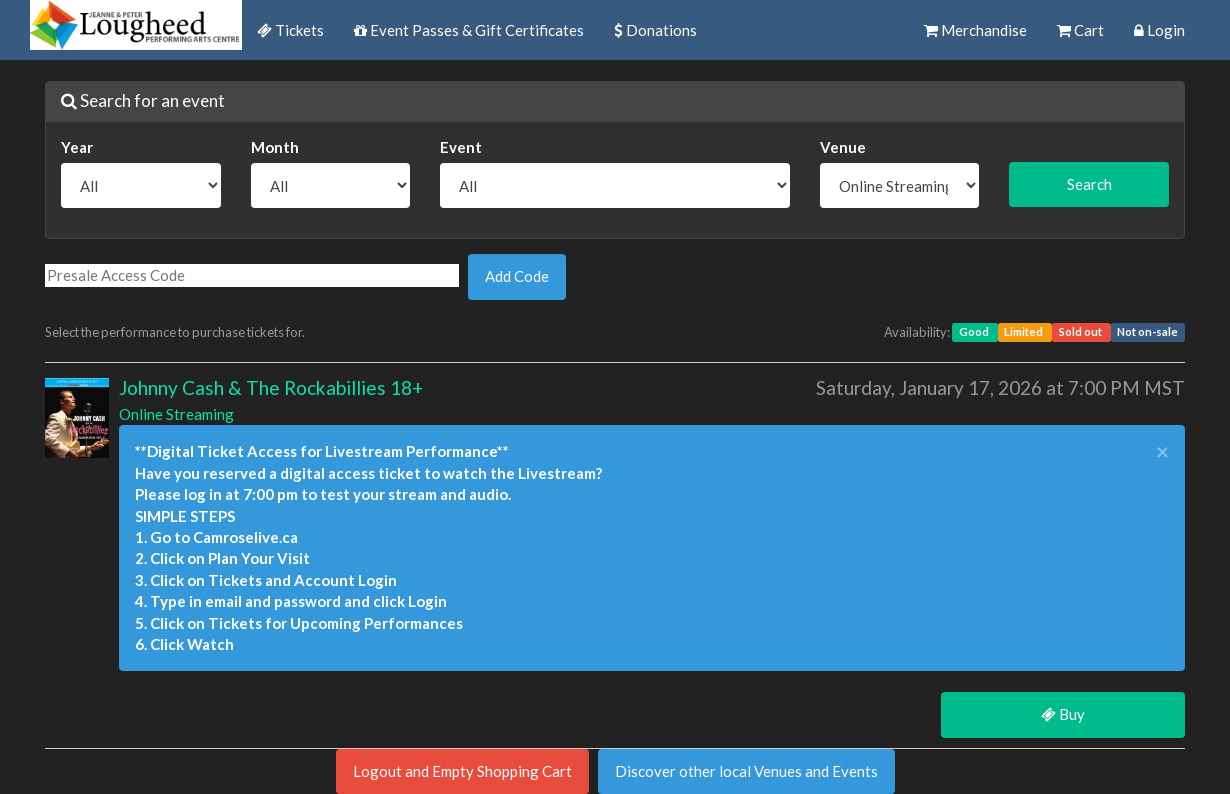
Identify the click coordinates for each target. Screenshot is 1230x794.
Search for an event (143, 100)
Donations (655, 30)
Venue (843, 147)
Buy (1063, 714)
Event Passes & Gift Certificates (469, 30)
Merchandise (975, 30)
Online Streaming (176, 414)
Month (275, 147)
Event (461, 147)
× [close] (1162, 452)
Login (1159, 30)
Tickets (290, 30)
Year (77, 147)
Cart (1080, 30)
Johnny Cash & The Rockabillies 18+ (271, 387)
